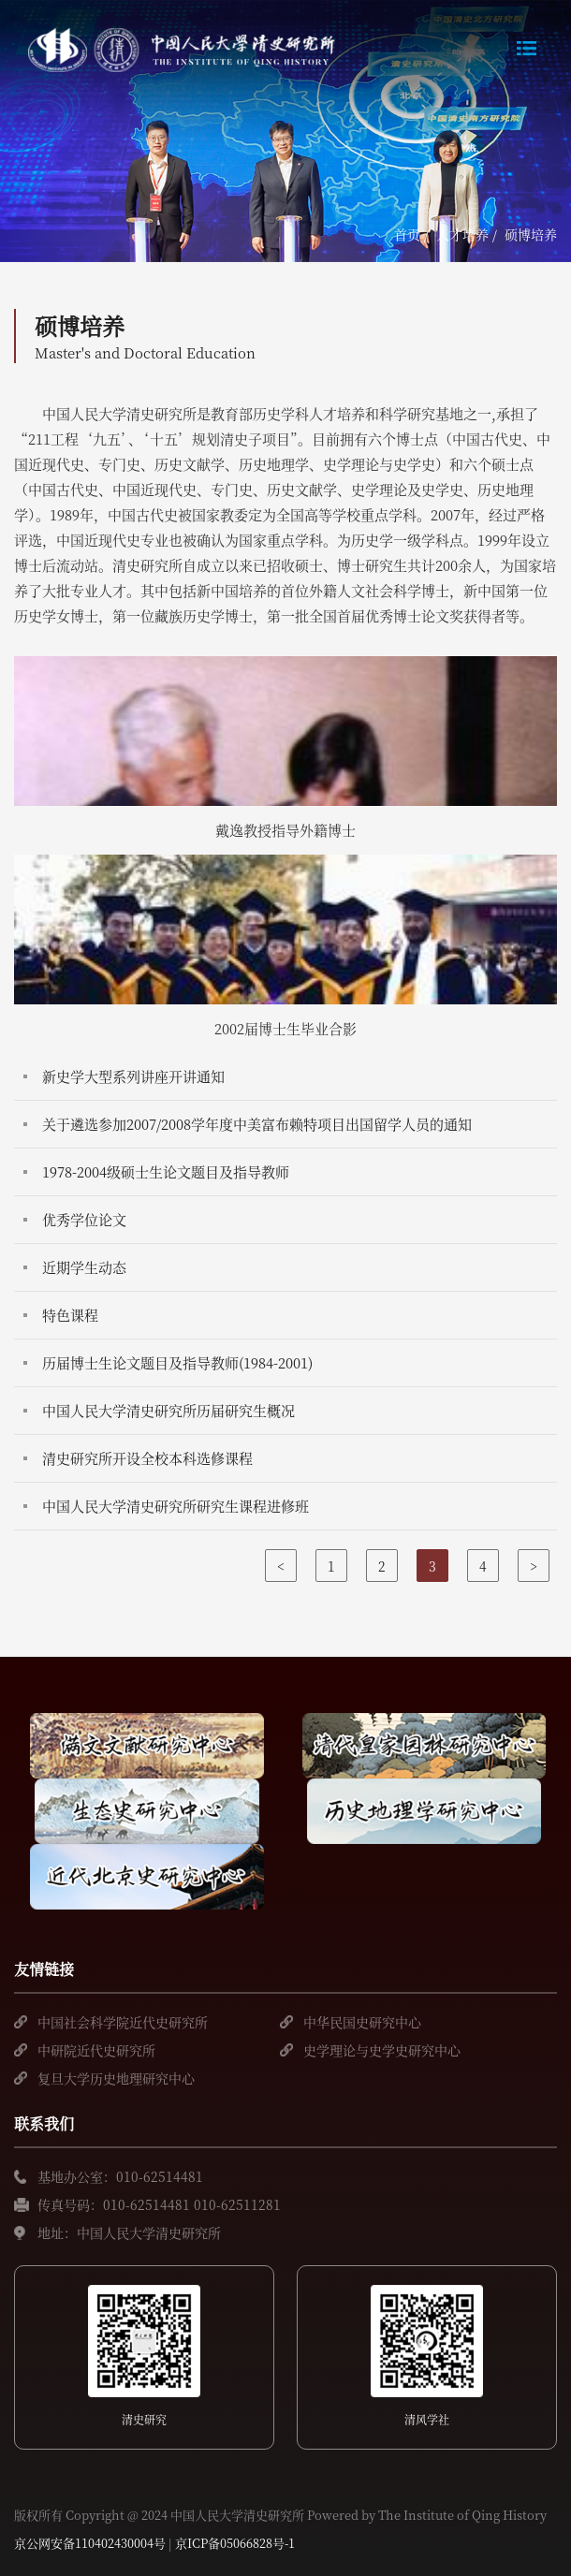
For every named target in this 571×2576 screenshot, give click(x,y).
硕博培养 (531, 234)
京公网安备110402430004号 (90, 2543)
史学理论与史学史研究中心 (382, 2050)
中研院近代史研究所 (96, 2050)
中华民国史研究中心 (362, 2021)
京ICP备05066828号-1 (235, 2543)
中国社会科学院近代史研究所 (122, 2021)
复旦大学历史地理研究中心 (116, 2078)
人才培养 (462, 234)
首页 (407, 234)
